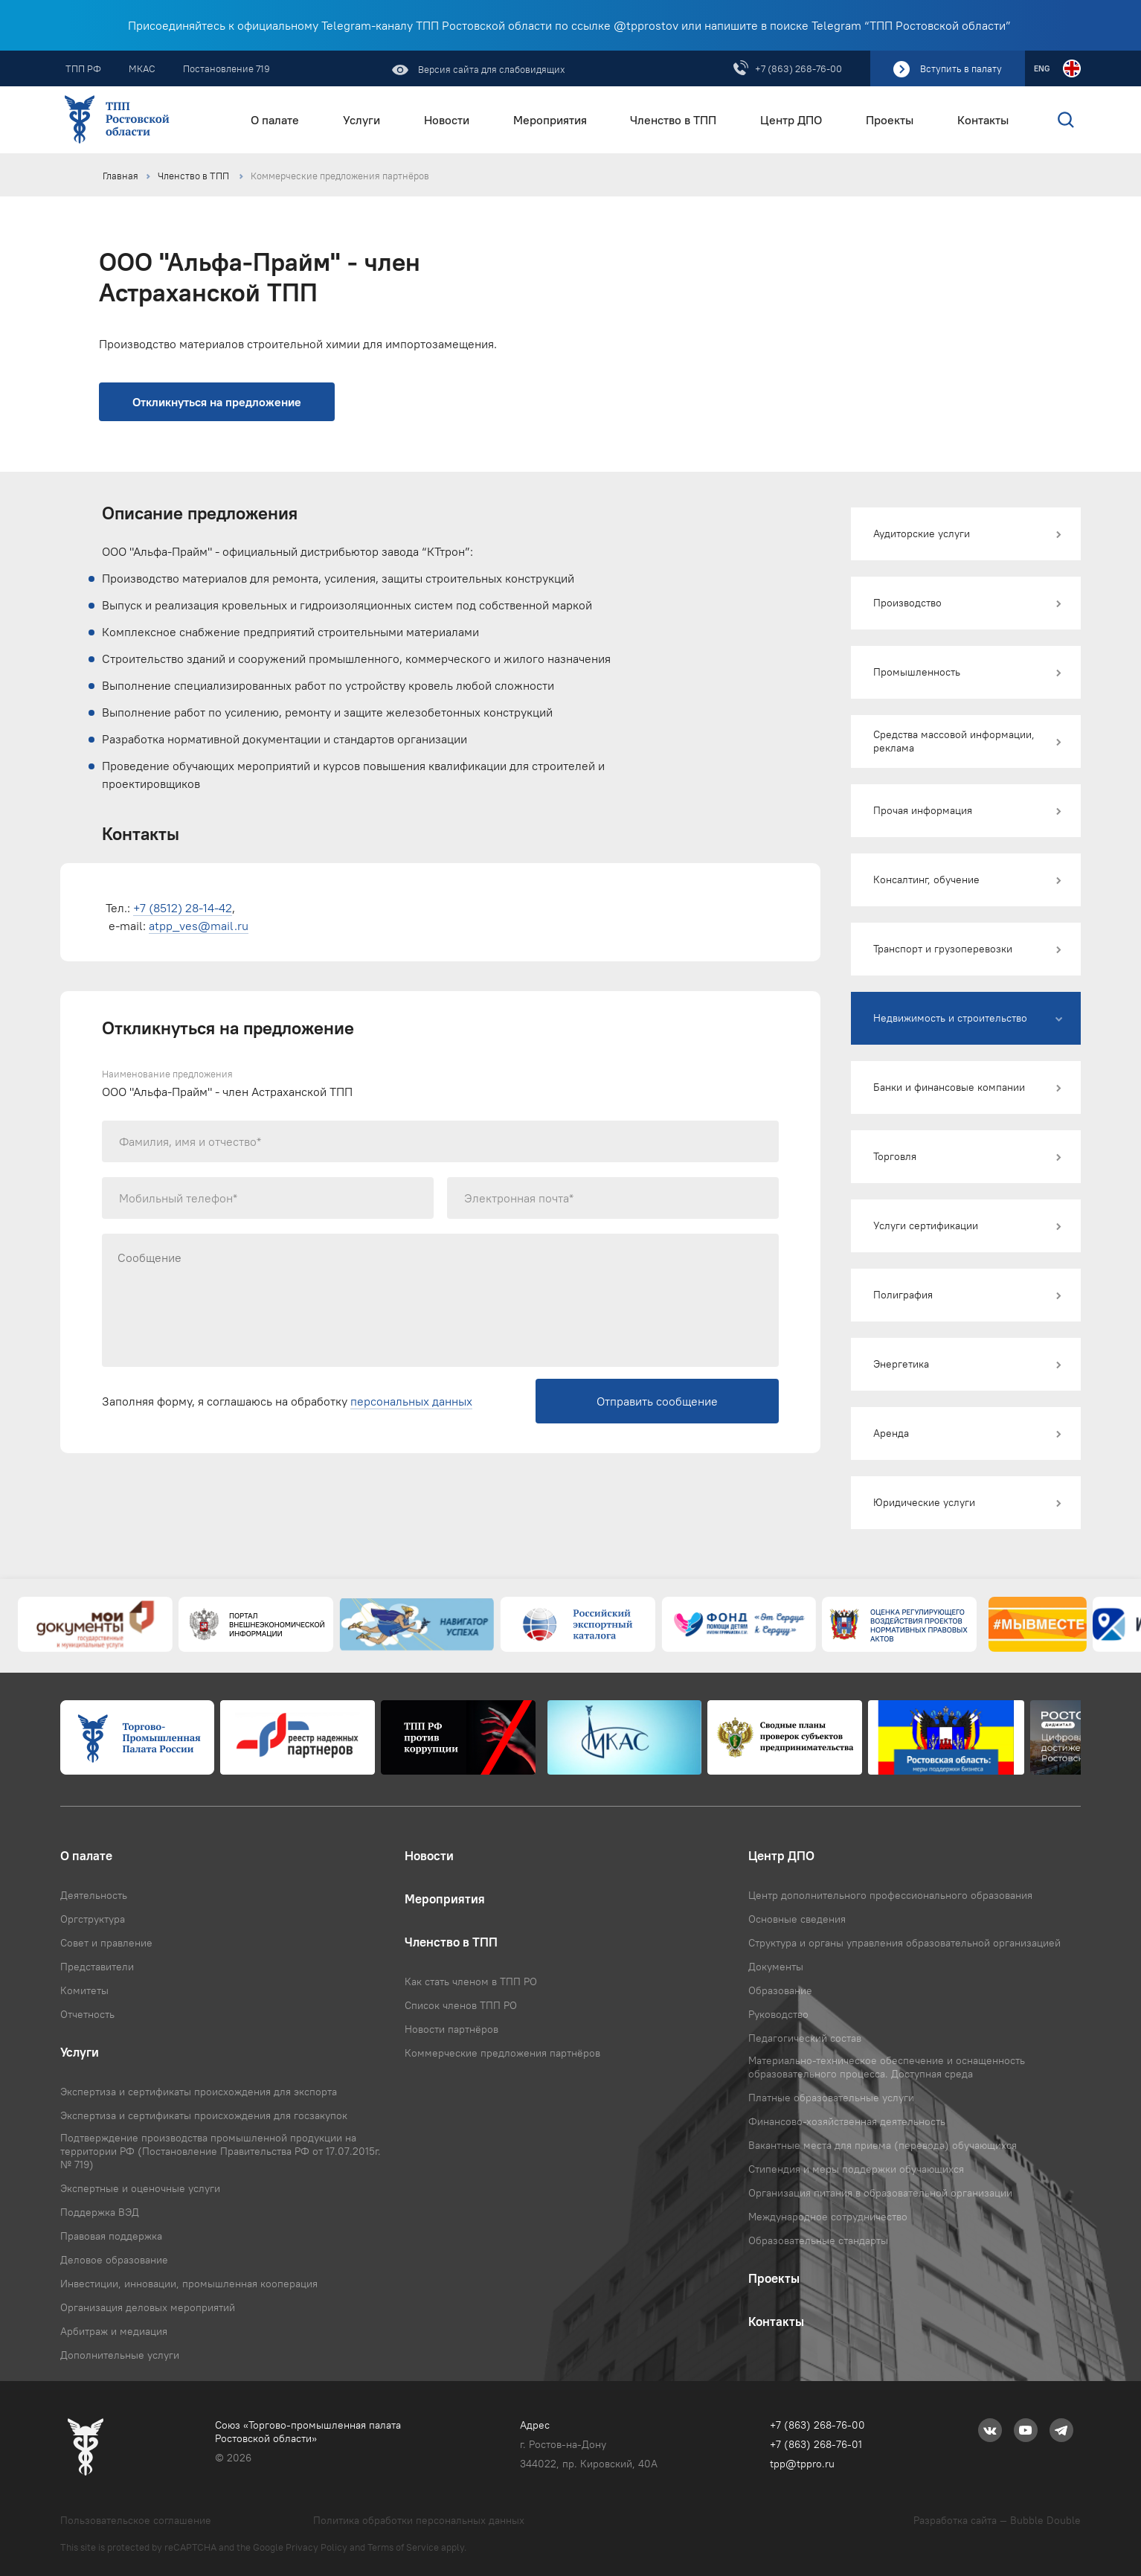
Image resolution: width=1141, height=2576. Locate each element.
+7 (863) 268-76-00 (798, 68)
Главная (120, 176)
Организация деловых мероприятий (147, 2307)
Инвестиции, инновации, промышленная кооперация (189, 2283)
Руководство (778, 2014)
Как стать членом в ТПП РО (471, 1981)
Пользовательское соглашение (135, 2520)
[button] (966, 533)
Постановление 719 (226, 68)
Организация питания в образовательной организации (880, 2192)
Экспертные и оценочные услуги (140, 2188)
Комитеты (84, 1990)
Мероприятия (550, 120)
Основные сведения (797, 1919)
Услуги (361, 120)
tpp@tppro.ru (802, 2463)
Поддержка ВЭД (99, 2212)
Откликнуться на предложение (216, 401)
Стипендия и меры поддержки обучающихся (856, 2169)
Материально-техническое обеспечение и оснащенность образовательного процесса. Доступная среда (886, 2067)
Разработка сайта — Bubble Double (997, 2520)
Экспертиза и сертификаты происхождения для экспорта (198, 2091)
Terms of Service (403, 2547)
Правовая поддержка (111, 2236)
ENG (1042, 68)
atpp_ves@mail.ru (198, 925)
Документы (775, 1966)
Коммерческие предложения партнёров (340, 176)
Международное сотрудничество (827, 2216)
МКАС (142, 68)
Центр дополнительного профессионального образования (890, 1895)
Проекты (889, 120)
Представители (97, 1966)
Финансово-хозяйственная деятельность (846, 2121)
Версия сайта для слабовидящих (490, 69)
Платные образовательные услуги (831, 2097)
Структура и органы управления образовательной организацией (904, 1942)
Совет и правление (106, 1942)
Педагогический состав (804, 2038)
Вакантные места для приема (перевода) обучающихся (882, 2145)
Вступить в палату (961, 68)
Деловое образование (114, 2259)
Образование (780, 1990)
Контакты (983, 120)
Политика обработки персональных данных (418, 2520)
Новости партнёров (451, 2029)
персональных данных (411, 1401)
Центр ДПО (791, 120)
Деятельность (93, 1895)
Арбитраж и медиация (113, 2331)
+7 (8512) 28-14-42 (182, 907)
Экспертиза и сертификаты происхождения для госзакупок (203, 2115)
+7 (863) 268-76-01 (816, 2444)
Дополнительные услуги (119, 2355)
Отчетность (87, 2014)
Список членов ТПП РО (461, 2005)
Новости (446, 120)
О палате (275, 120)
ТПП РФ (83, 68)
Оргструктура (92, 1919)
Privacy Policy (316, 2547)
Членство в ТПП (673, 120)
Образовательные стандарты (818, 2240)
